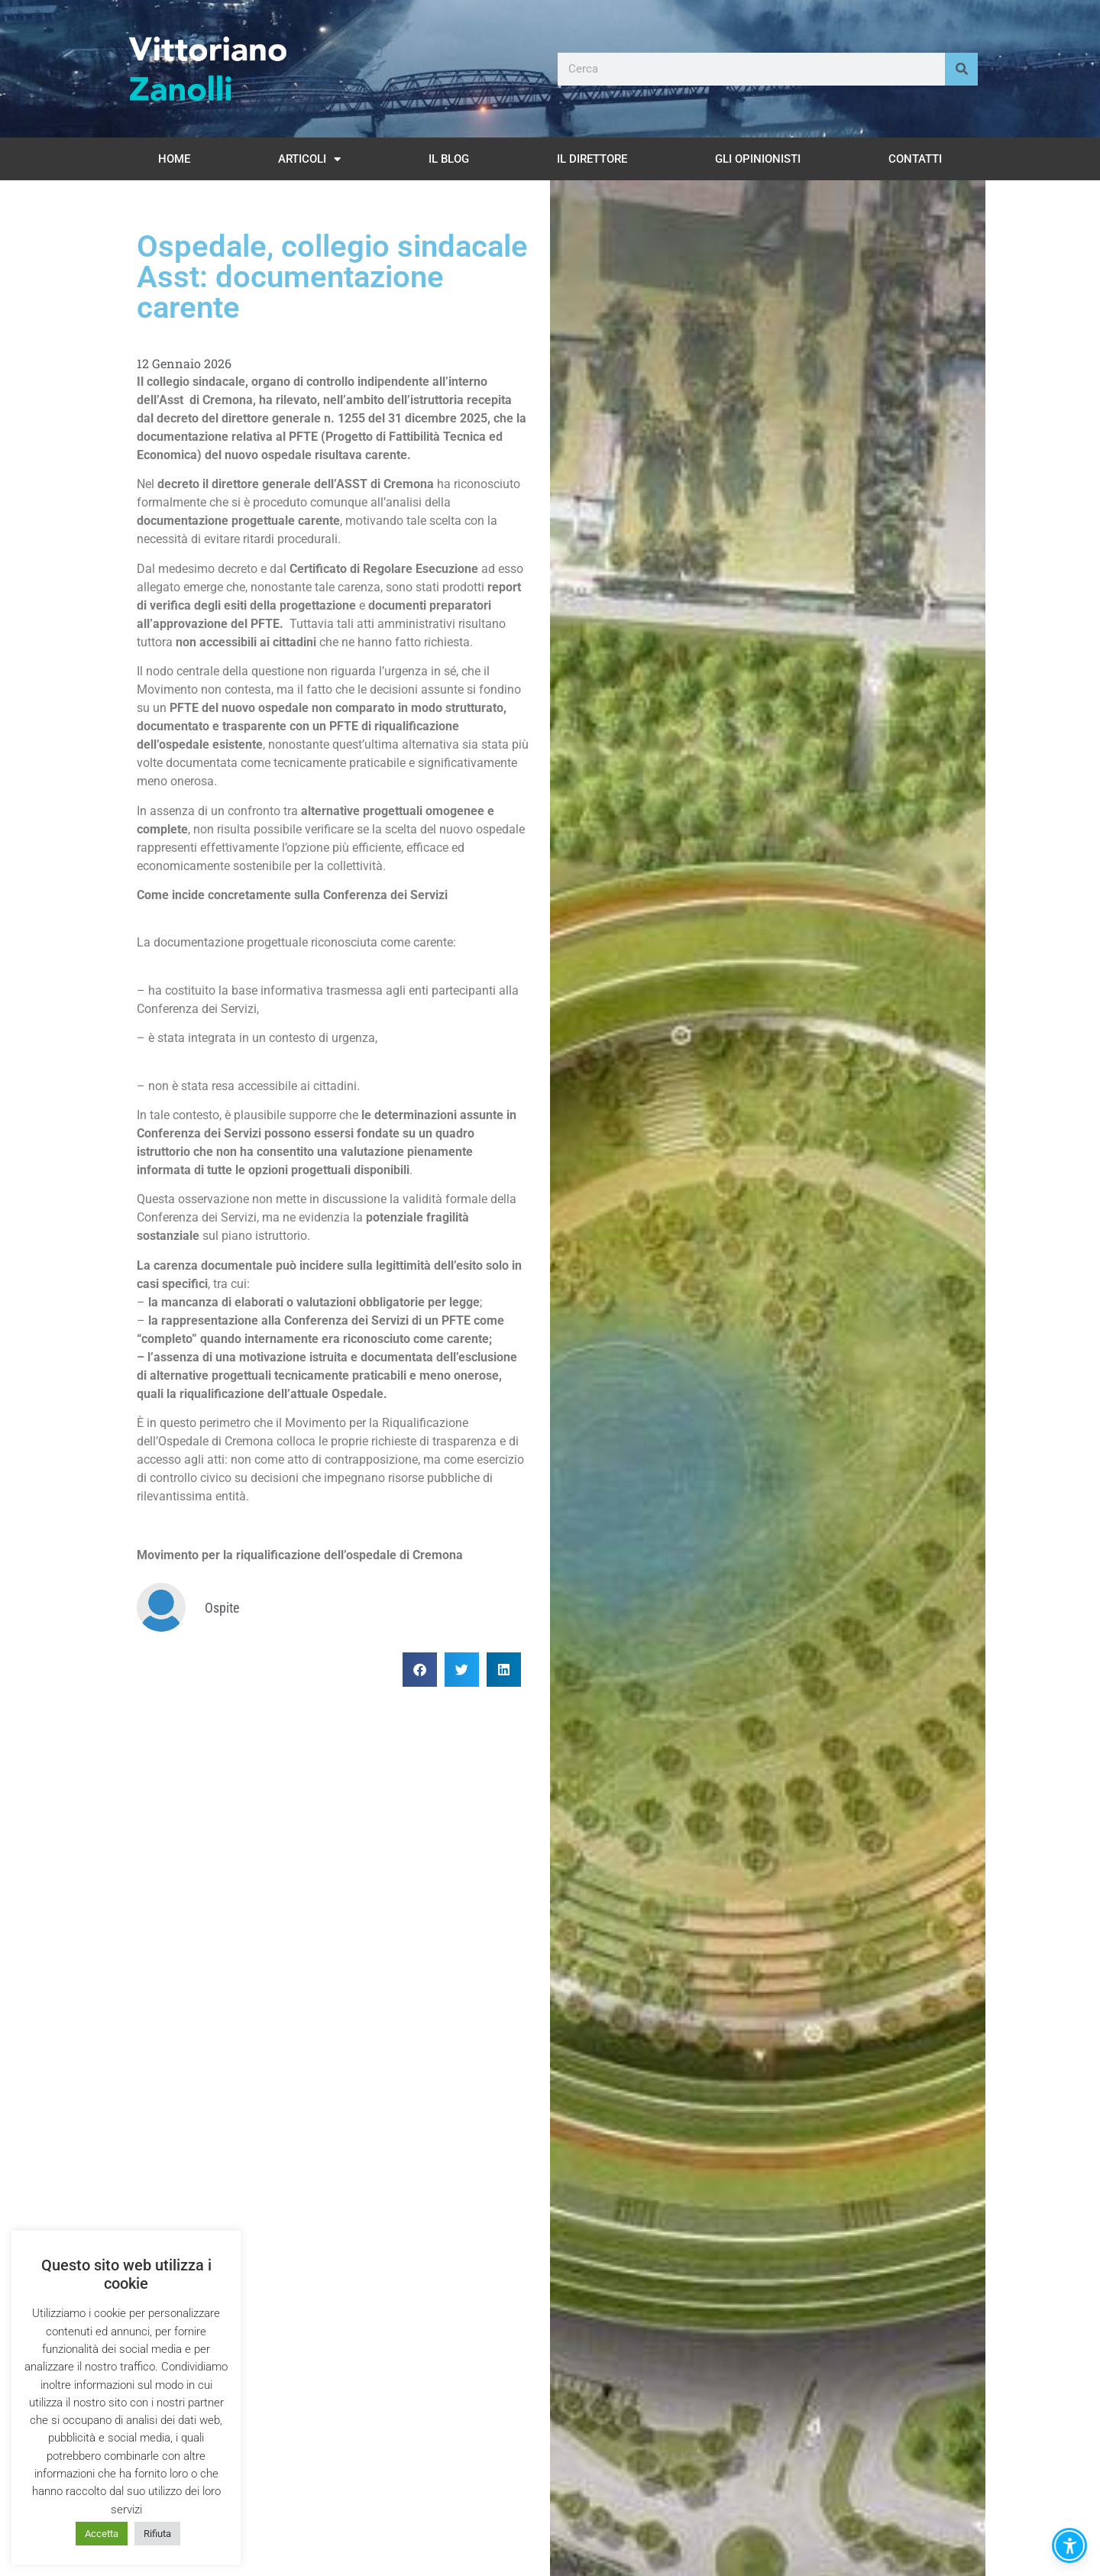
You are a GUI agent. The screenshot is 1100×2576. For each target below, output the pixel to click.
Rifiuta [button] (157, 2533)
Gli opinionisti (758, 159)
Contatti (915, 159)
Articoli (309, 159)
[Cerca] (961, 69)
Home (174, 159)
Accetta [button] (101, 2533)
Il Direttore (592, 159)
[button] (420, 1669)
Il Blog (449, 159)
